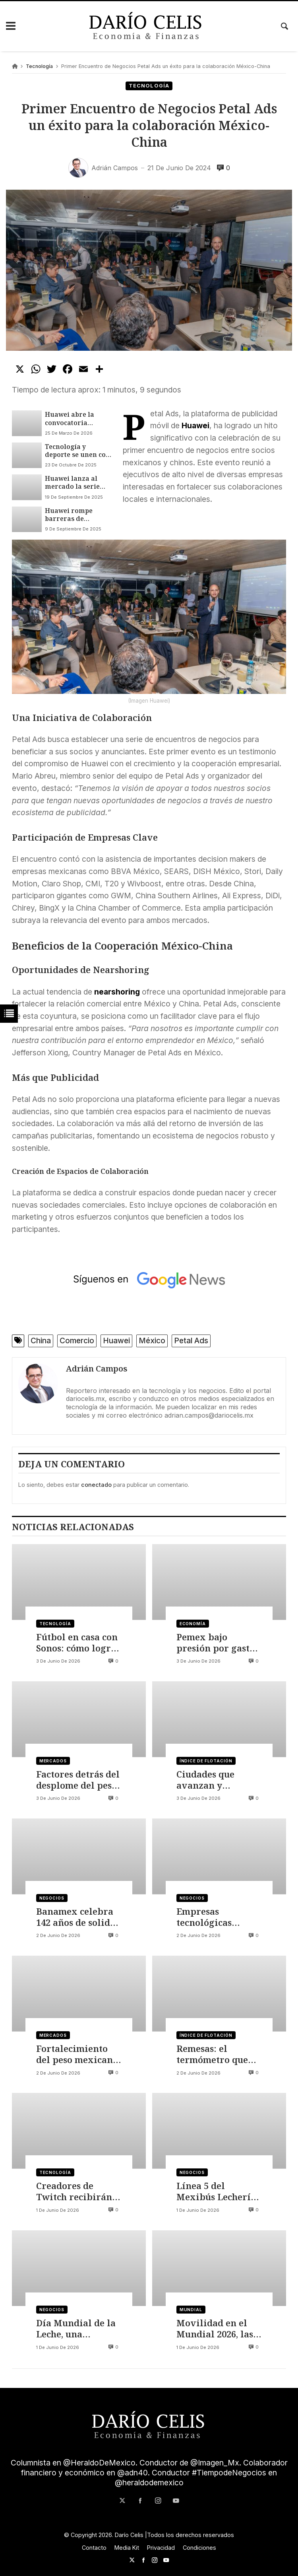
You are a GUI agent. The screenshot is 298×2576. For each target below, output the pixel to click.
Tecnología (39, 66)
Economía (193, 1623)
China (41, 1341)
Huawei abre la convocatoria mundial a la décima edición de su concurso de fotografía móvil (74, 418)
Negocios (51, 1898)
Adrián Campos (96, 1368)
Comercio (77, 1341)
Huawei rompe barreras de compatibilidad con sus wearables (76, 515)
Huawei (116, 1341)
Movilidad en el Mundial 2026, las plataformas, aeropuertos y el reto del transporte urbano (218, 2329)
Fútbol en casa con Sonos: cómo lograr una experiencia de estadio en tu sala (79, 1643)
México (152, 1341)
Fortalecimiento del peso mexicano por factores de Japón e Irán (77, 2054)
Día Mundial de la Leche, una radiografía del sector (76, 2329)
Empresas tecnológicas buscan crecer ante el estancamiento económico (217, 1917)
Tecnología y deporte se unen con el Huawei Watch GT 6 (77, 451)
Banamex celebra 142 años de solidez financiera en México (78, 1917)
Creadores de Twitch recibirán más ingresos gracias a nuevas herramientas (74, 2191)
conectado (96, 1485)
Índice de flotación (206, 1760)
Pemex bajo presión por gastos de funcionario (217, 1643)
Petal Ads (191, 1341)
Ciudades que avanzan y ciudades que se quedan (210, 1780)
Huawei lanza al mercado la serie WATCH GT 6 (72, 482)
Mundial (191, 2309)
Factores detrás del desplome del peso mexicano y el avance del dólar (78, 1780)
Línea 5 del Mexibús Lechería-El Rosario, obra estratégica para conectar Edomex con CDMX (217, 2191)
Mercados (53, 1760)
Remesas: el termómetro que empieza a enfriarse (212, 2054)
